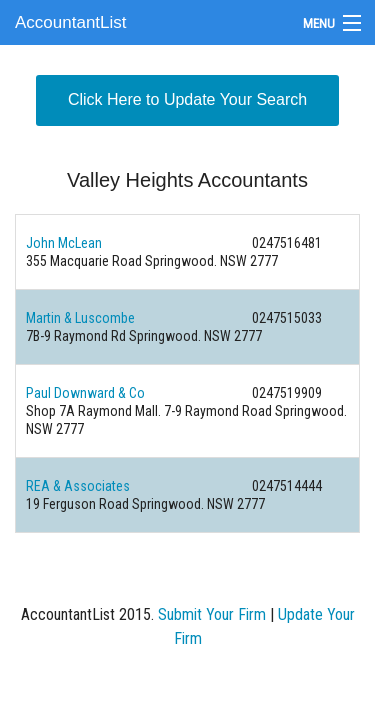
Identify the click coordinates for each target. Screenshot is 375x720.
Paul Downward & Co (85, 393)
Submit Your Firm (212, 614)
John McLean (64, 243)
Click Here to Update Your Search (187, 99)
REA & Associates (78, 486)
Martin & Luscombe (80, 318)
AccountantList (71, 22)
